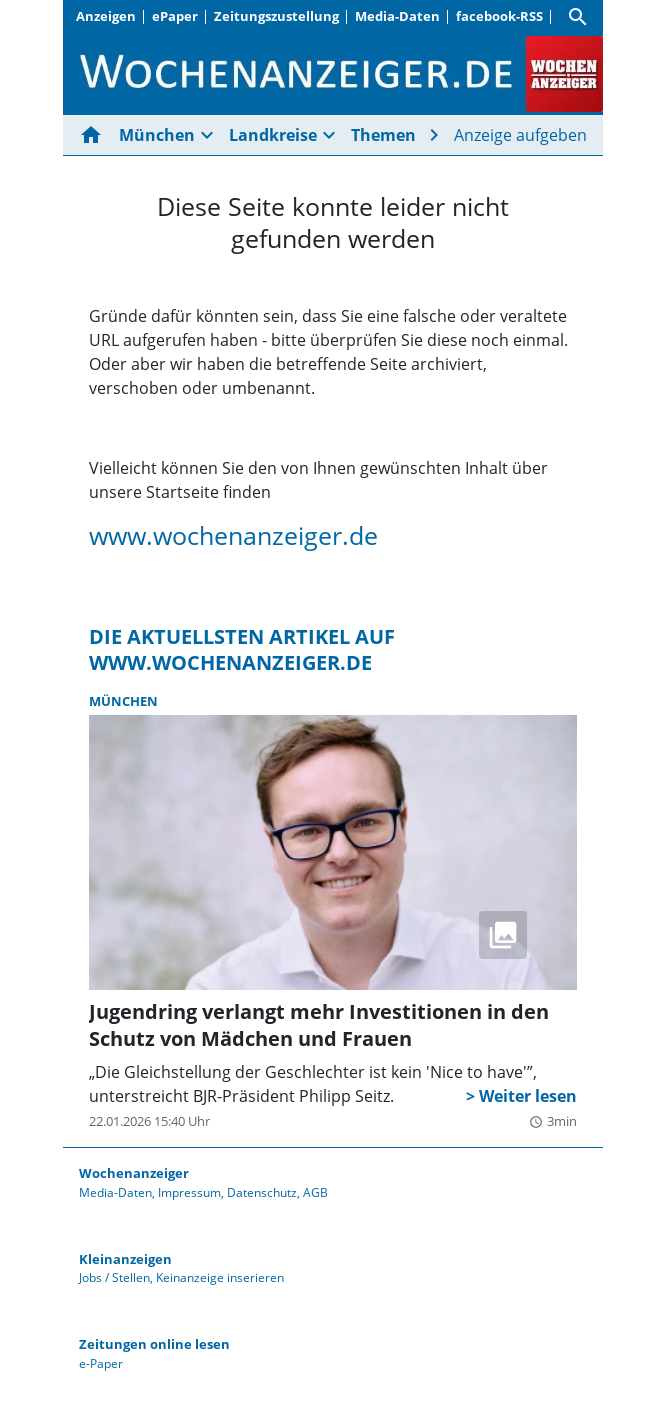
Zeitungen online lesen (154, 1344)
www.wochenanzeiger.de (233, 535)
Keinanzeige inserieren (220, 1277)
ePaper (175, 16)
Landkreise (273, 135)
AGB (315, 1192)
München (157, 135)
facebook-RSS (499, 16)
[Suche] (578, 17)
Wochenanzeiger (134, 1173)
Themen (383, 135)
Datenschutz (262, 1192)
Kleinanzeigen (125, 1259)
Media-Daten (397, 16)
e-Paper (101, 1363)
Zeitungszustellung (276, 16)
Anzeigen (106, 16)
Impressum (189, 1192)
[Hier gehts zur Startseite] (95, 135)
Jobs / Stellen (114, 1277)
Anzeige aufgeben (520, 135)
